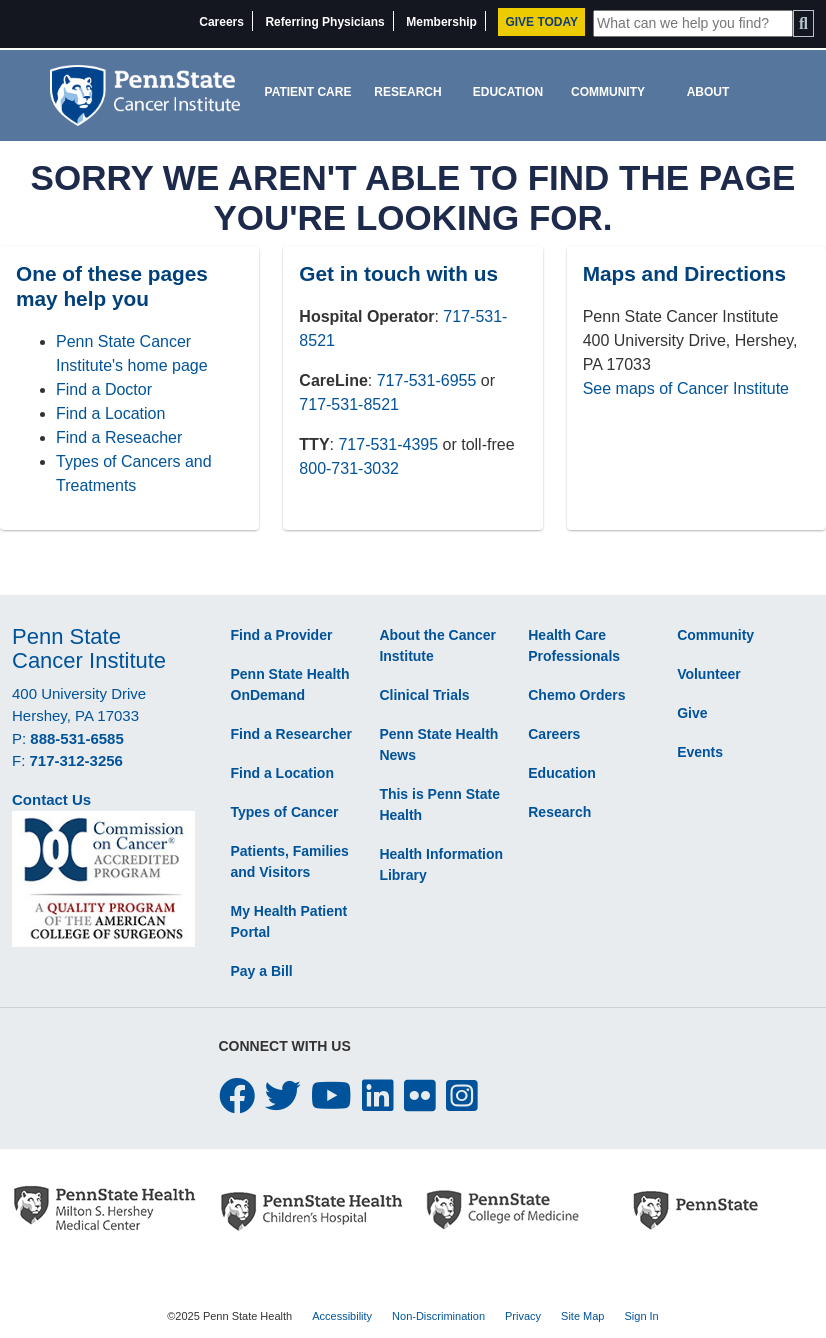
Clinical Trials (424, 695)
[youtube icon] (331, 1096)
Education (508, 92)
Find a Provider (282, 635)
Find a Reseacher (119, 437)
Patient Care (308, 92)
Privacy (523, 1316)
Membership (441, 22)
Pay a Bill (262, 971)
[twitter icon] (283, 1096)
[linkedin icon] (378, 1096)
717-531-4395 (388, 444)
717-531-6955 (427, 380)
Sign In (641, 1316)
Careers (221, 22)
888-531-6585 (76, 738)
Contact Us (51, 799)
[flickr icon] (420, 1096)
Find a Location (110, 413)
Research (407, 92)
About (708, 92)
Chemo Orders (576, 695)
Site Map (582, 1316)
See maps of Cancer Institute (686, 388)
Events (700, 752)
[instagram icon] (462, 1096)
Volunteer (709, 674)
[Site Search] (693, 23)
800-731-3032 (349, 468)
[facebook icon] (237, 1096)
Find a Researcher (291, 734)
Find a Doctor (104, 389)
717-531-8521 (349, 404)
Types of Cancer (285, 812)
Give (692, 713)
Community (608, 92)
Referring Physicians (324, 22)
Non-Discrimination (438, 1316)
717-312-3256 (76, 760)
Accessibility (342, 1316)
